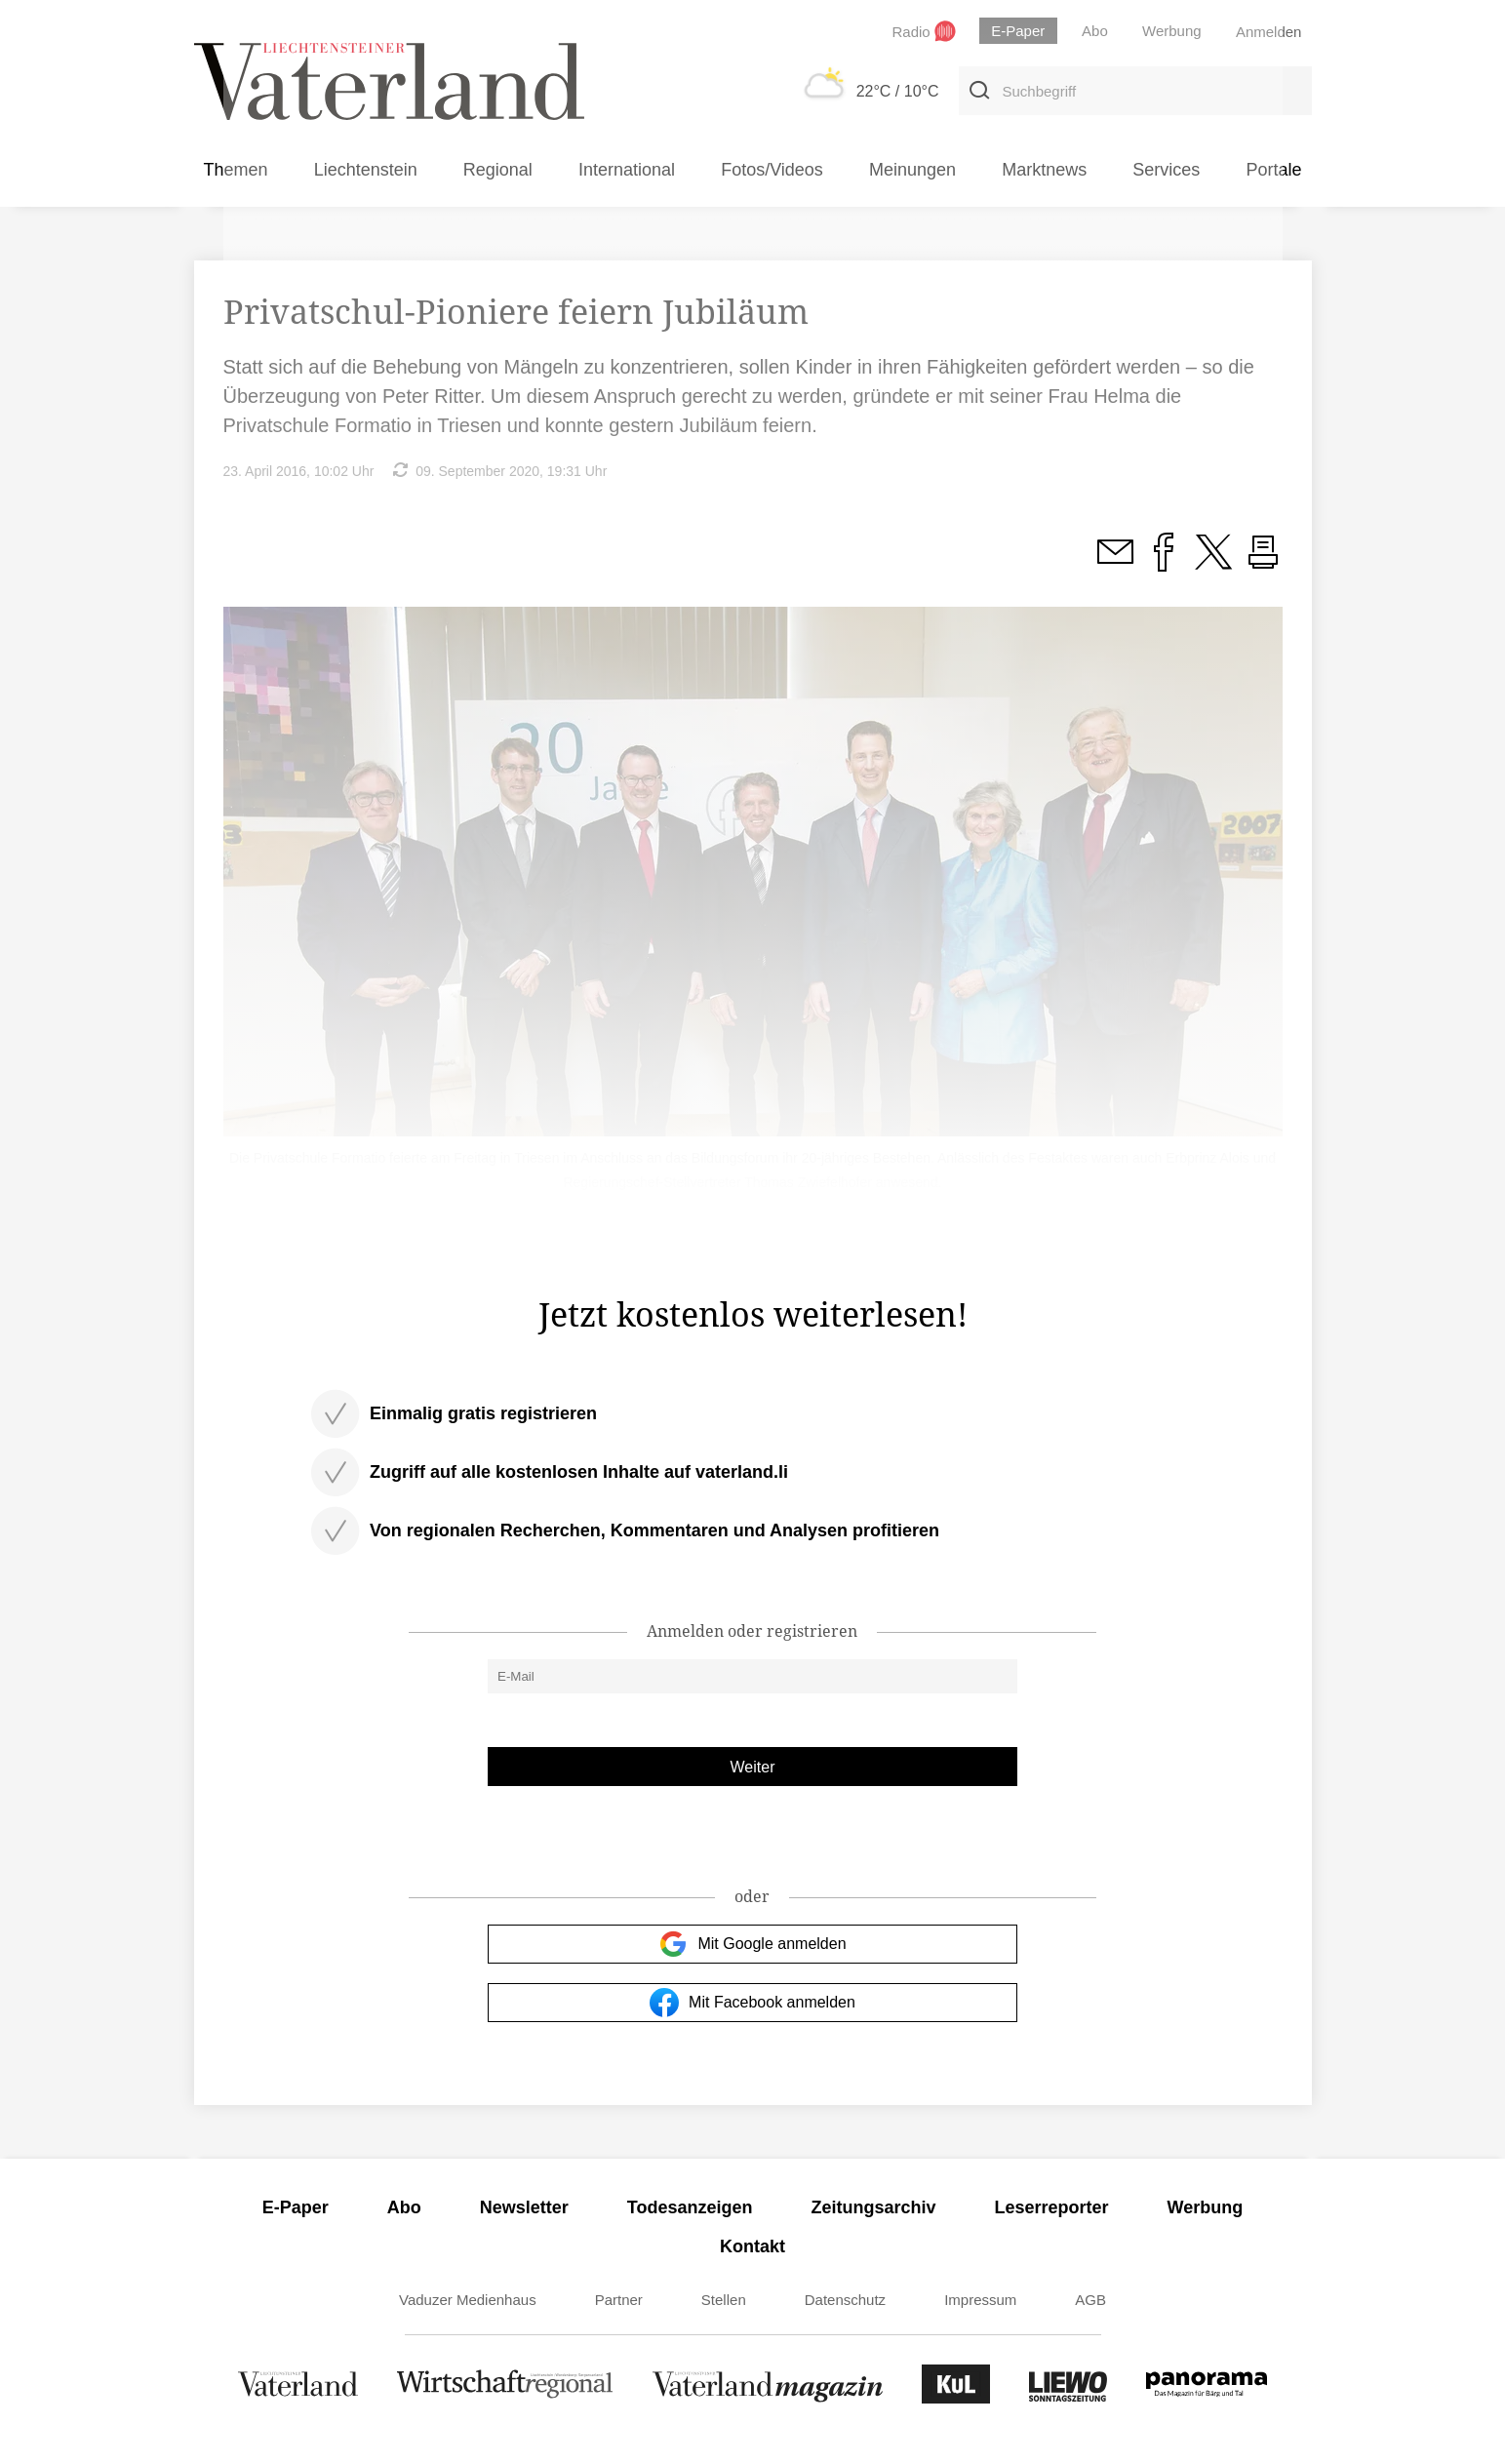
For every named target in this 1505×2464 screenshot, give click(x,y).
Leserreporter (1052, 2207)
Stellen (723, 2299)
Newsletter (524, 2207)
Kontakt (752, 2246)
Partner (619, 2299)
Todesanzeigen (690, 2207)
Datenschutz (845, 2299)
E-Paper (295, 2207)
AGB (1090, 2299)
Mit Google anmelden (752, 1944)
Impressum (980, 2299)
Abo (404, 2207)
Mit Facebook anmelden (752, 2002)
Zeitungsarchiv (874, 2207)
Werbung (1206, 2207)
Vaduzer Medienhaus (467, 2299)
